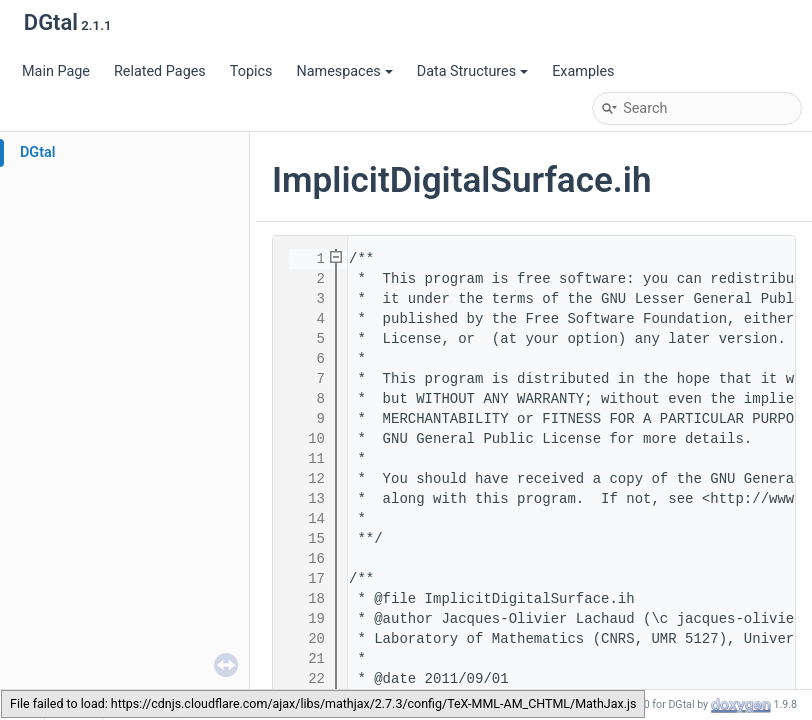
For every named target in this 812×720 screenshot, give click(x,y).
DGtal (38, 152)
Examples (583, 71)
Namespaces (344, 71)
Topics (251, 71)
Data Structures (472, 71)
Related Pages (160, 71)
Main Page (56, 71)
